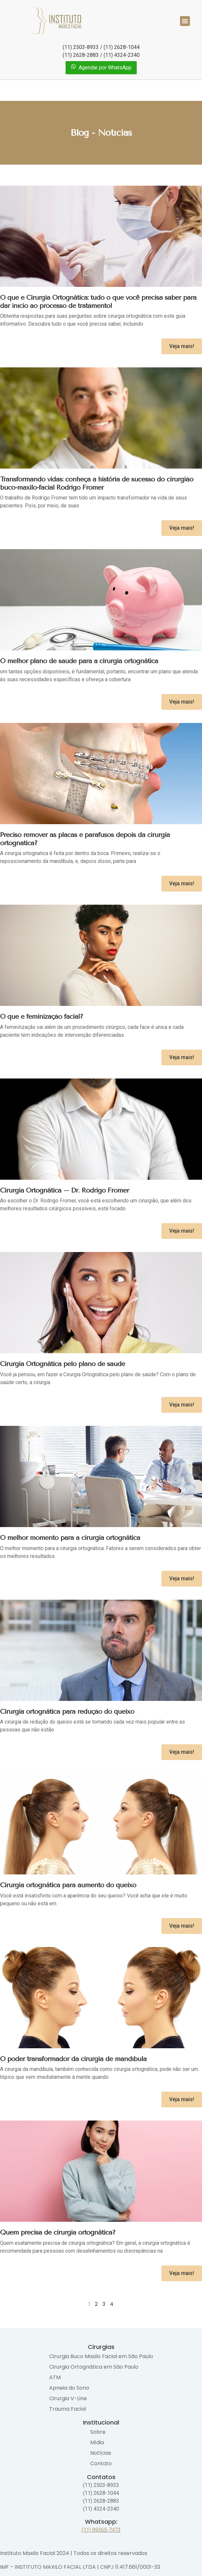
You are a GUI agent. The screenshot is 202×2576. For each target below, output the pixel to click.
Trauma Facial (67, 2409)
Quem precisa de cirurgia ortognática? (57, 2232)
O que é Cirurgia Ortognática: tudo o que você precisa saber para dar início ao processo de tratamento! (98, 301)
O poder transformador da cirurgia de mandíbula (73, 2059)
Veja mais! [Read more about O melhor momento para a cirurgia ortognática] (181, 1578)
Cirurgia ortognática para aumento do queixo (68, 1885)
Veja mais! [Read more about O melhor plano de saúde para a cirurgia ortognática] (181, 702)
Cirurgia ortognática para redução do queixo (67, 1711)
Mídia (97, 2442)
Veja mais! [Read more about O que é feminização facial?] (181, 1057)
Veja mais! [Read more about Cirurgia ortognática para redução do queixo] (181, 1752)
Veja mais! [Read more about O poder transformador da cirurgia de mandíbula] (181, 2099)
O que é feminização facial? (41, 1016)
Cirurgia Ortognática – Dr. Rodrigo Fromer (64, 1190)
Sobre (98, 2432)
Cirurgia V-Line (68, 2398)
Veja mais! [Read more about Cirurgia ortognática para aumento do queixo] (181, 1926)
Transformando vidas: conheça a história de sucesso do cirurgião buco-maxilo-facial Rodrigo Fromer (96, 483)
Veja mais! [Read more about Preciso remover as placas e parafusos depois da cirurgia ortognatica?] (181, 883)
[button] (185, 21)
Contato (101, 2463)
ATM (55, 2377)
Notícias (100, 2453)
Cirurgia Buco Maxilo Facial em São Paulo (101, 2356)
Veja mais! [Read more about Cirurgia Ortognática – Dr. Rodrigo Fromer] (181, 1231)
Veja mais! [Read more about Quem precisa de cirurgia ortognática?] (181, 2273)
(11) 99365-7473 (101, 2530)
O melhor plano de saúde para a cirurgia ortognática (79, 661)
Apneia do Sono (69, 2388)
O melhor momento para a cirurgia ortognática (70, 1538)
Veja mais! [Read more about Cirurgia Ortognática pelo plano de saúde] (181, 1405)
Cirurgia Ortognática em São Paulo (93, 2367)
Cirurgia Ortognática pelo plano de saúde (62, 1364)
